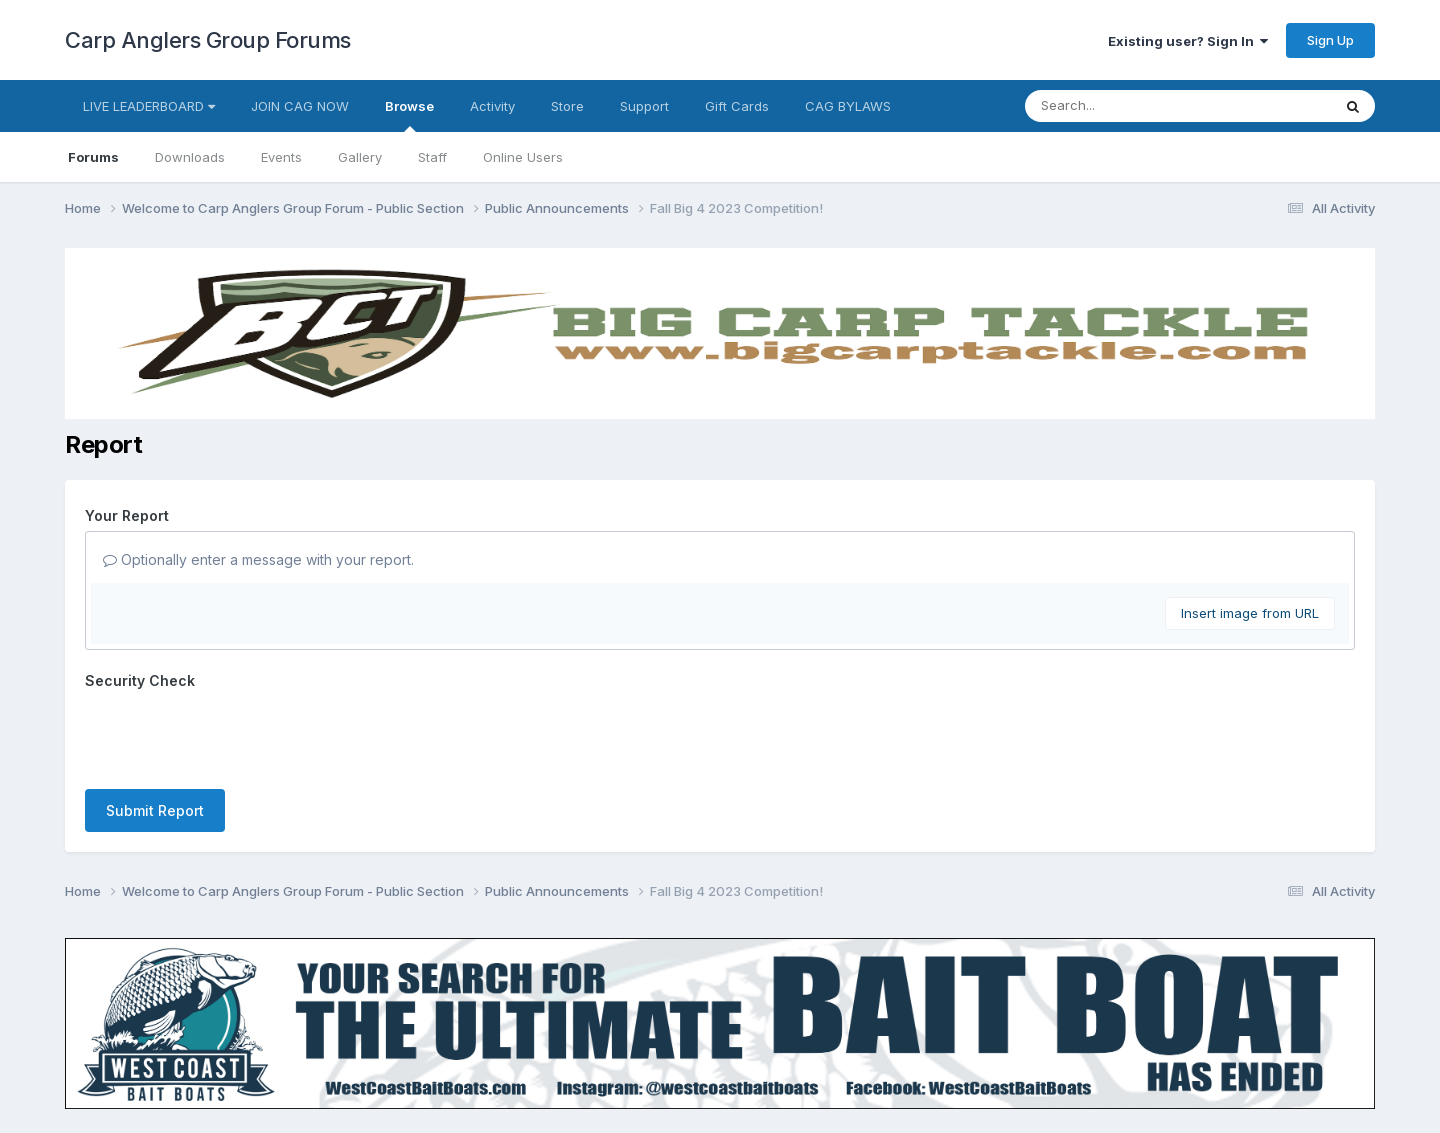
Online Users (523, 157)
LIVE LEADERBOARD (149, 106)
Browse (409, 115)
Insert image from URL (1250, 613)
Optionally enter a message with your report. (258, 559)
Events (281, 157)
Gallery (360, 157)
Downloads (190, 157)
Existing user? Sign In (1188, 41)
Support (644, 106)
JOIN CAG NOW (300, 106)
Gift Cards (737, 106)
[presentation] (237, 735)
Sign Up (1330, 40)
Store (567, 106)
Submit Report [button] (155, 810)
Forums (93, 157)
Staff (432, 157)
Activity (492, 106)
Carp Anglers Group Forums (208, 40)
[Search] (1123, 106)
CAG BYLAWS (848, 106)
